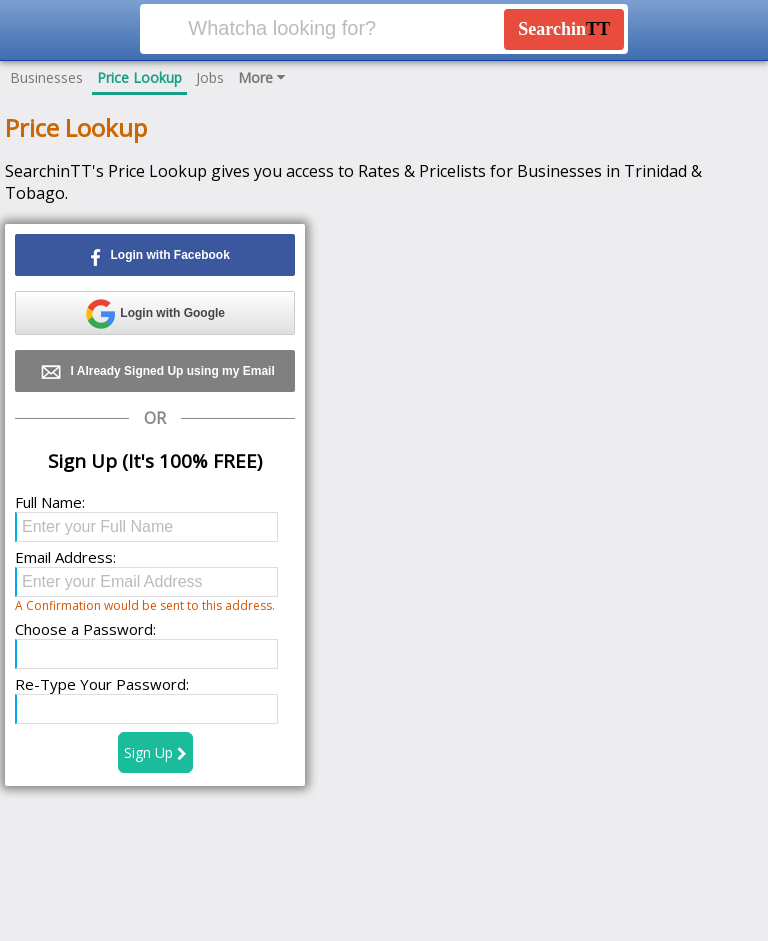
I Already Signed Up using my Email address (155, 374)
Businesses (46, 77)
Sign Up (155, 752)
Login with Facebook (155, 256)
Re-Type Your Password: (102, 684)
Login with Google (155, 314)
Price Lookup (139, 77)
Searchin (564, 29)
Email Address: (65, 557)
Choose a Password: (85, 629)
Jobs (210, 77)
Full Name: (50, 502)
